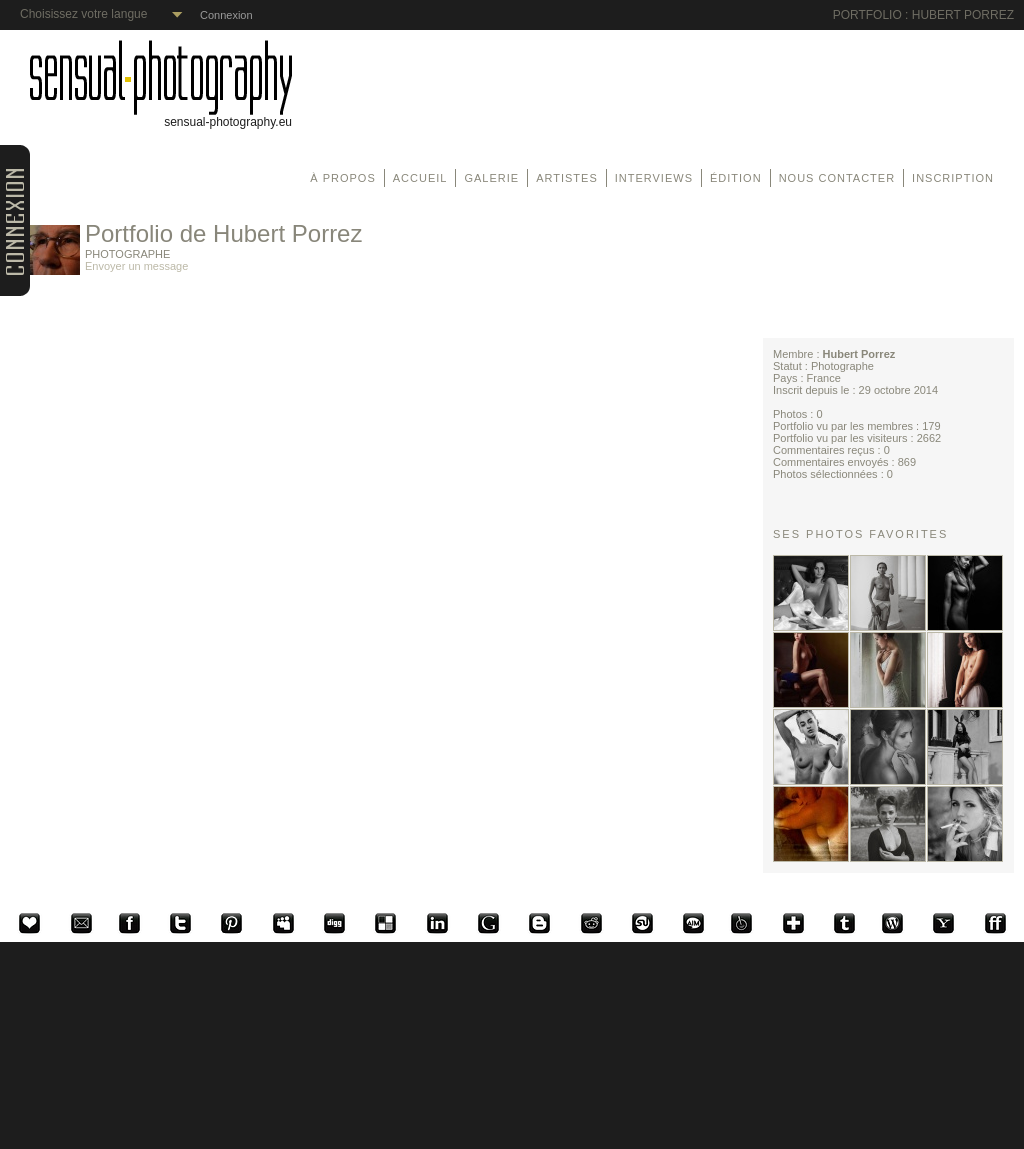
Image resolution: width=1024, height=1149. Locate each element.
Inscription (953, 178)
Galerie (491, 178)
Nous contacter (837, 178)
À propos (342, 178)
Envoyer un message (136, 266)
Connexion (226, 15)
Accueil (420, 178)
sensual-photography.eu (161, 116)
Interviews (654, 178)
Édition (736, 178)
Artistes (567, 178)
